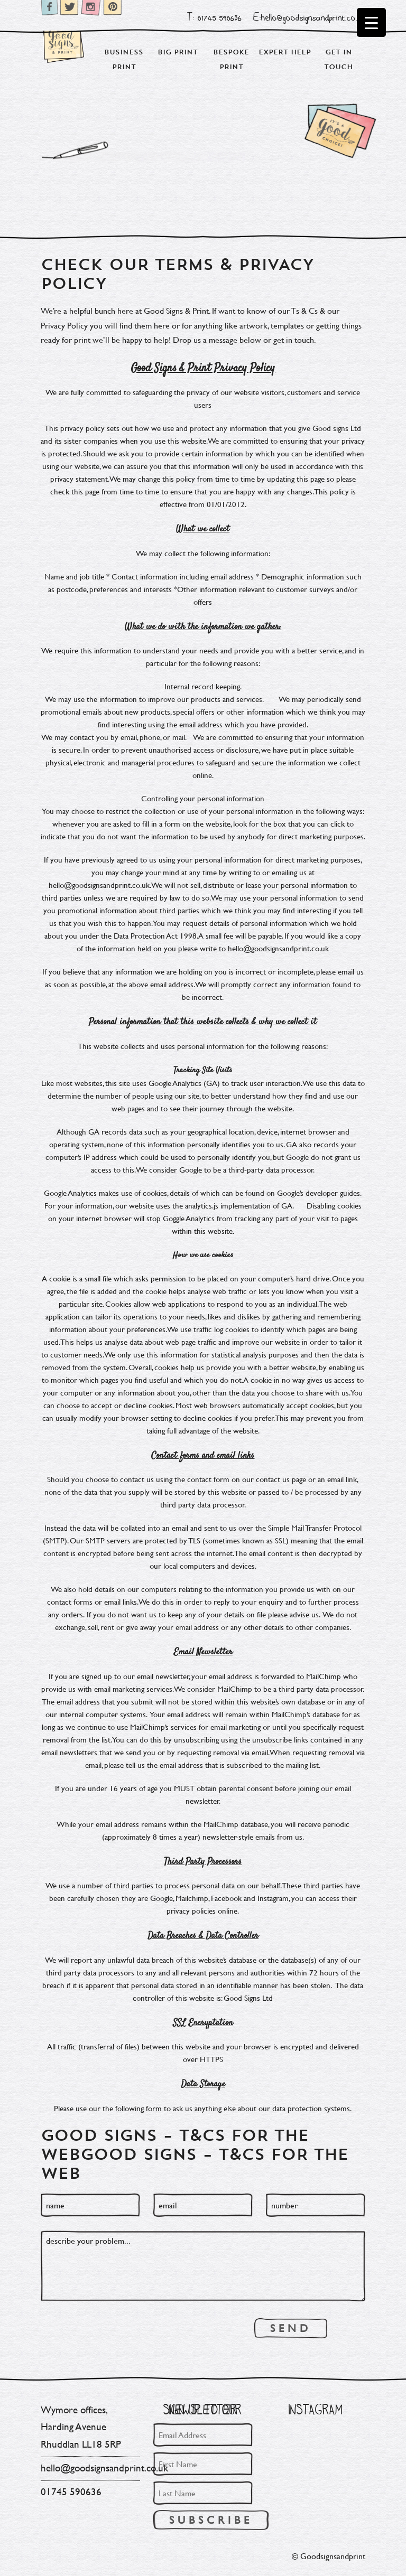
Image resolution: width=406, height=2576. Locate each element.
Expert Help (285, 52)
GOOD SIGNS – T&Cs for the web (194, 2163)
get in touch (293, 339)
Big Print (178, 52)
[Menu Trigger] (371, 22)
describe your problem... (203, 2265)
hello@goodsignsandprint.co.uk (104, 2468)
